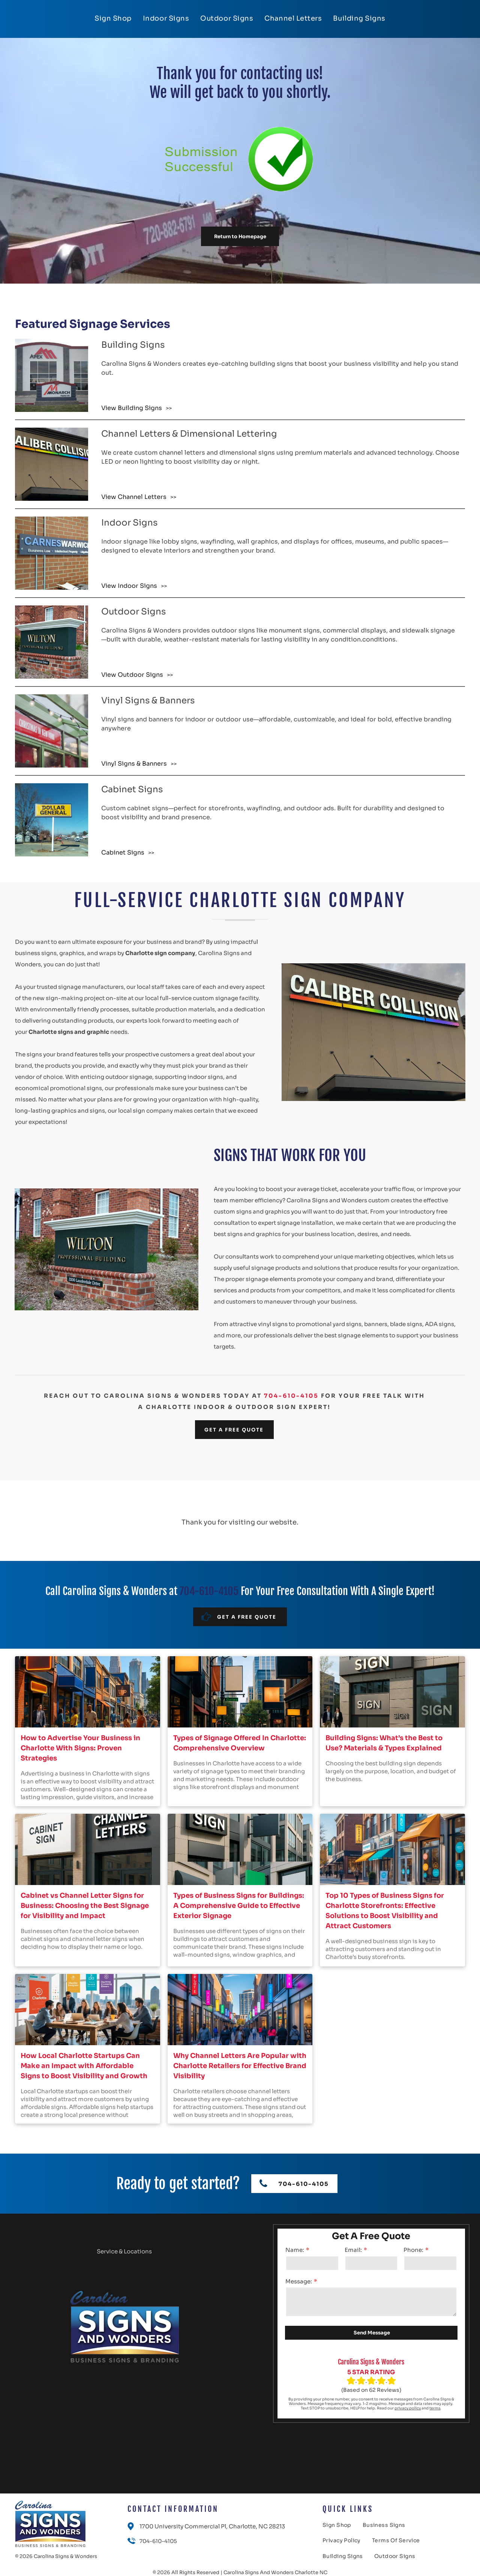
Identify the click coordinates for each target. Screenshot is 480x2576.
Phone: (413, 2249)
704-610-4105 (291, 1395)
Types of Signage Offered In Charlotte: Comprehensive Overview (239, 1743)
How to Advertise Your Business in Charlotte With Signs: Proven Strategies (80, 1748)
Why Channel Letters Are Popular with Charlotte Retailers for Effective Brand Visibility (239, 2066)
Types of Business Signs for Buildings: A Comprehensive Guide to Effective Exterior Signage (238, 1905)
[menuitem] (113, 18)
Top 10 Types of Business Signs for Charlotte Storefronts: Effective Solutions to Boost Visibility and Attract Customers (385, 1910)
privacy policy (407, 2408)
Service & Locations (124, 2251)
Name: (294, 2249)
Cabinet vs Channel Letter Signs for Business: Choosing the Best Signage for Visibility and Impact (85, 1905)
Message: (298, 2281)
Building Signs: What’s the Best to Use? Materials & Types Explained (384, 1743)
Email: (353, 2249)
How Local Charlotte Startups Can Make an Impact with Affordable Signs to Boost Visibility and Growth (84, 2066)
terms (434, 2408)
